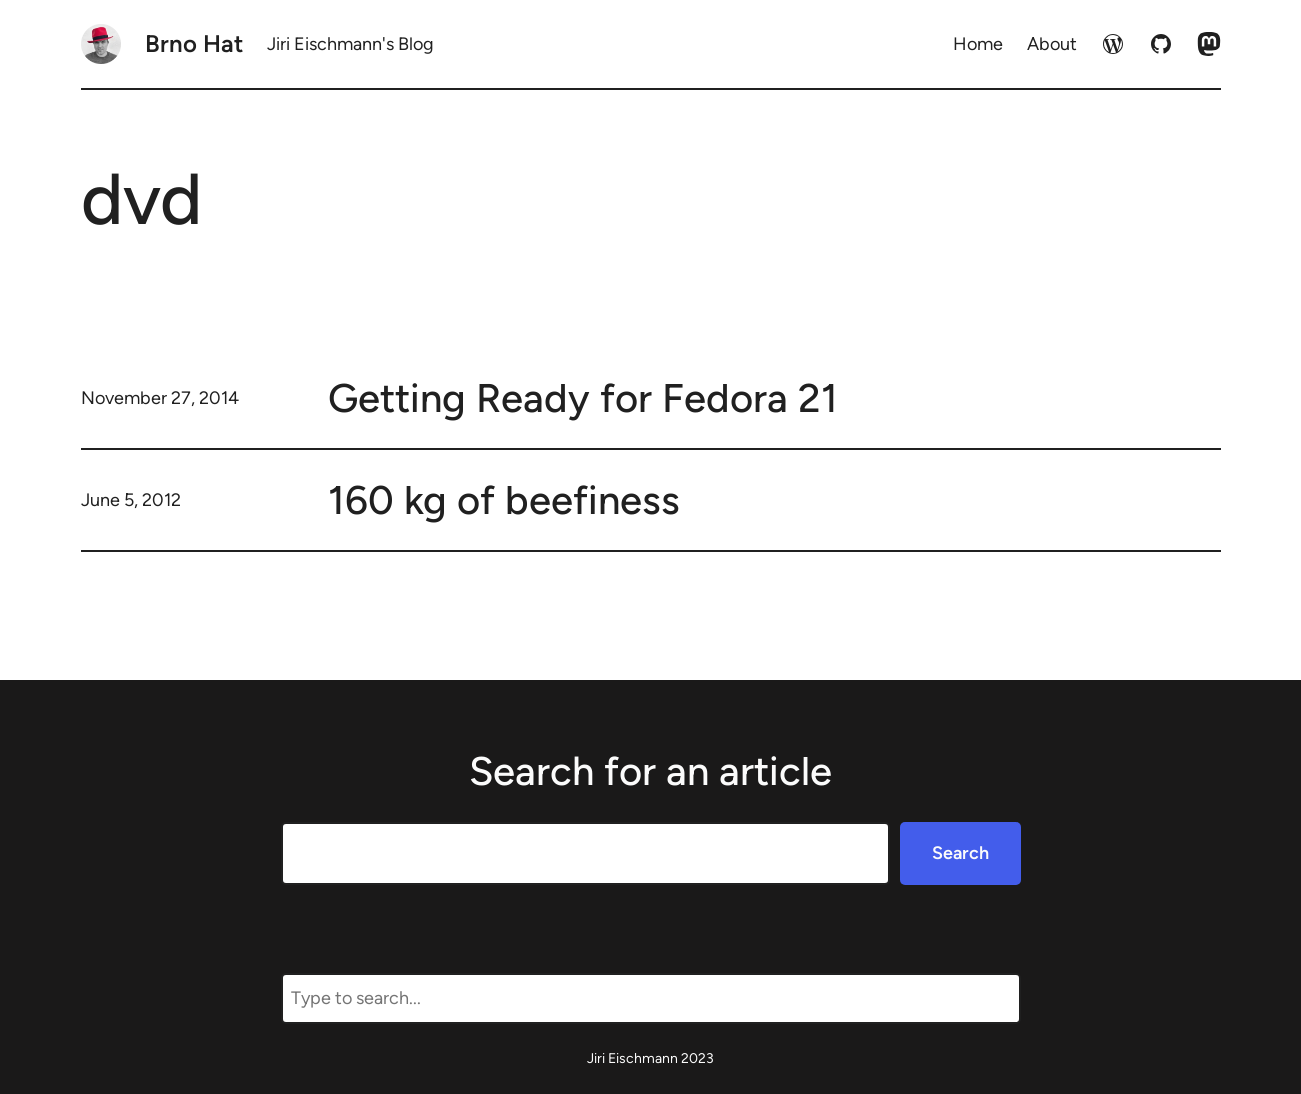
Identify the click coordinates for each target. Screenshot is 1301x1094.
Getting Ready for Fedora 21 (583, 398)
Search (960, 853)
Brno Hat (194, 43)
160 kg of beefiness (504, 500)
